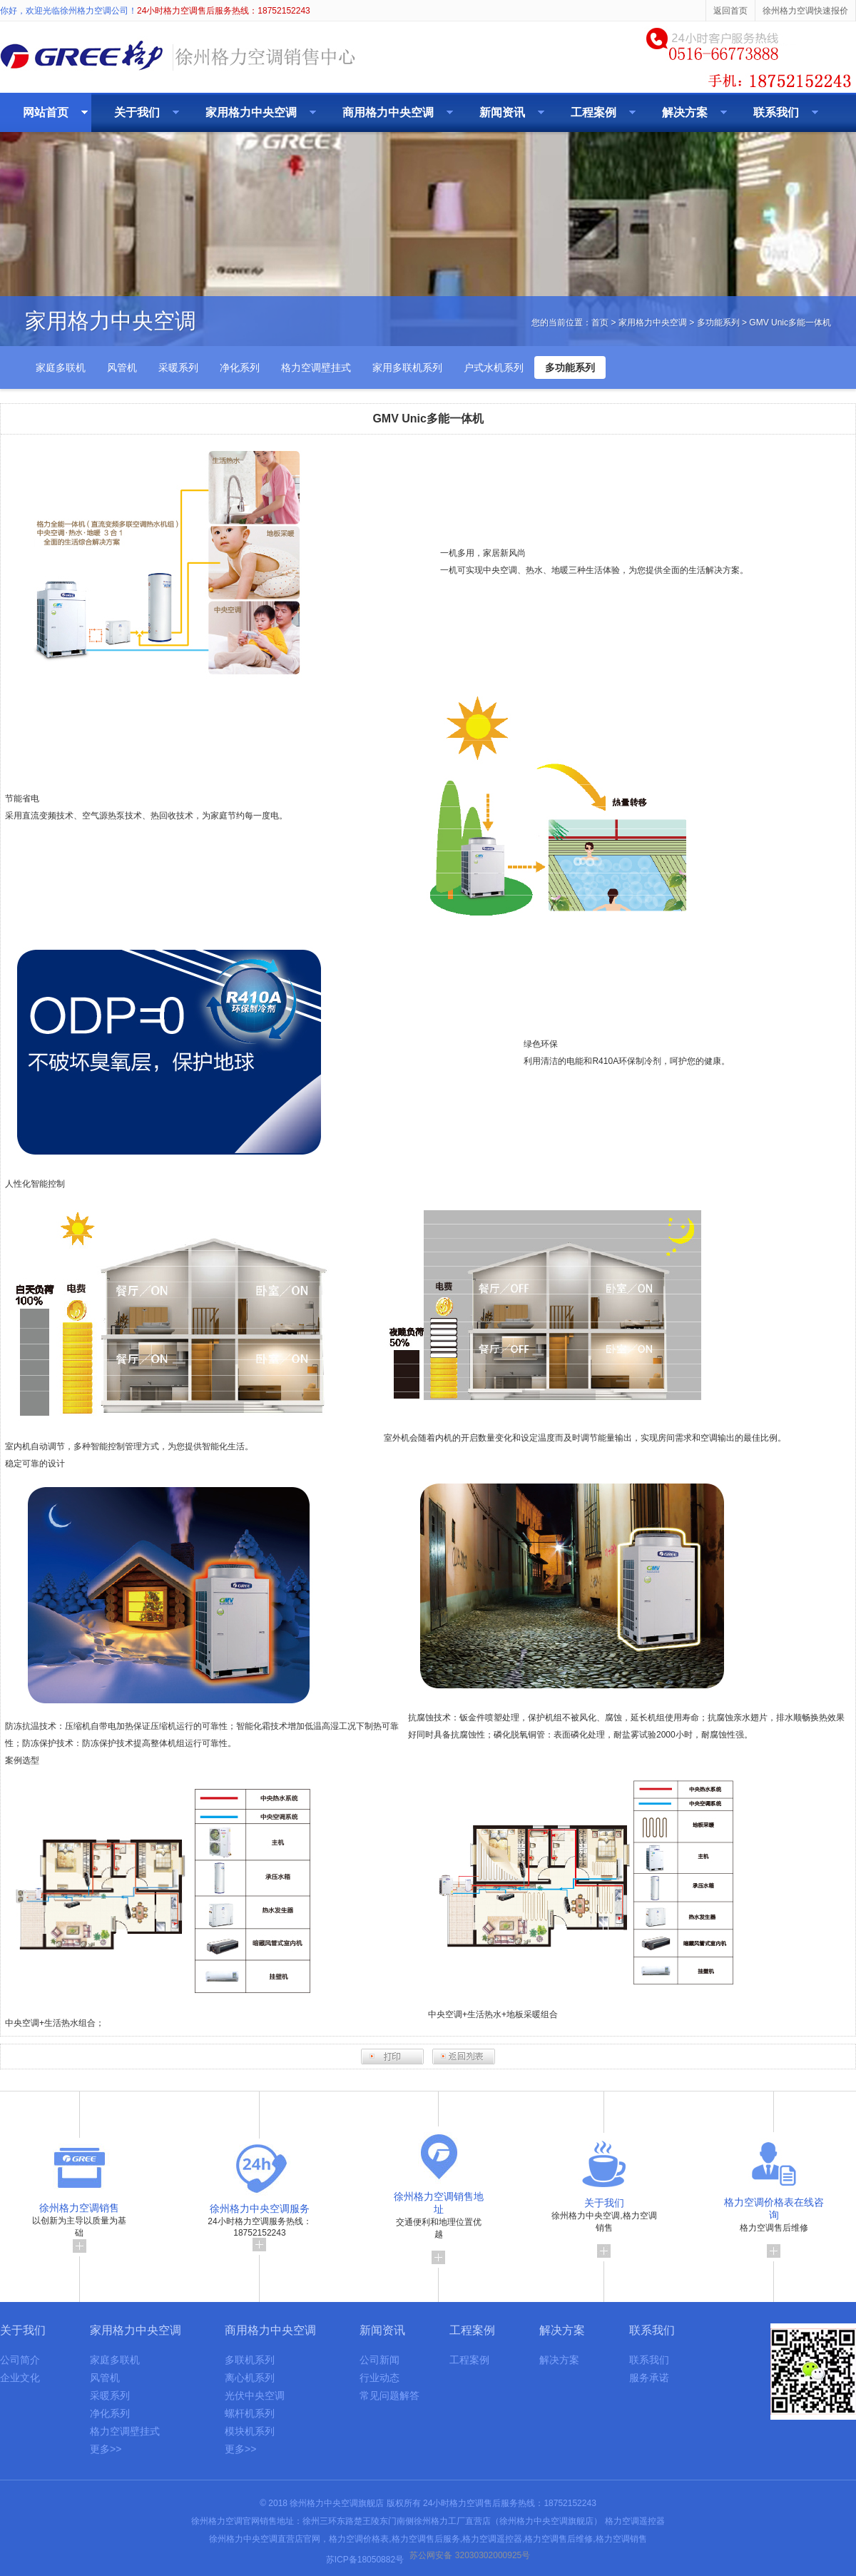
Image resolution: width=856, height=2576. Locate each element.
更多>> (105, 2449)
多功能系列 (718, 323)
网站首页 (45, 112)
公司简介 (20, 2359)
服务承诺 (649, 2377)
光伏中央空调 (255, 2395)
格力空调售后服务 (426, 2539)
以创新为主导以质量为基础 (79, 2223)
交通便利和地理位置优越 (439, 2223)
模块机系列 (250, 2431)
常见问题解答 (389, 2395)
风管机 (122, 367)
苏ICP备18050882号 (365, 2560)
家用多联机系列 (407, 367)
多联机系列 (250, 2359)
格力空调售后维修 (774, 2223)
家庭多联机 (61, 367)
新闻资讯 (502, 112)
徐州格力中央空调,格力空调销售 (603, 2223)
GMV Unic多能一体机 (790, 323)
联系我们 (776, 112)
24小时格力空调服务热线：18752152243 (259, 2223)
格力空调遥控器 (635, 2521)
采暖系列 (178, 367)
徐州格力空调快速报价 (805, 11)
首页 (599, 323)
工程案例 (593, 112)
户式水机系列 (494, 367)
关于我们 (137, 112)
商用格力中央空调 (388, 112)
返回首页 (730, 11)
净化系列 (240, 367)
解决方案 (685, 112)
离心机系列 (250, 2377)
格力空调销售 (621, 2539)
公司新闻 (379, 2359)
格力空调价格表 (359, 2539)
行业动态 (379, 2377)
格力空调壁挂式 (316, 367)
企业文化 (20, 2377)
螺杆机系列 (250, 2413)
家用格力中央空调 (251, 112)
